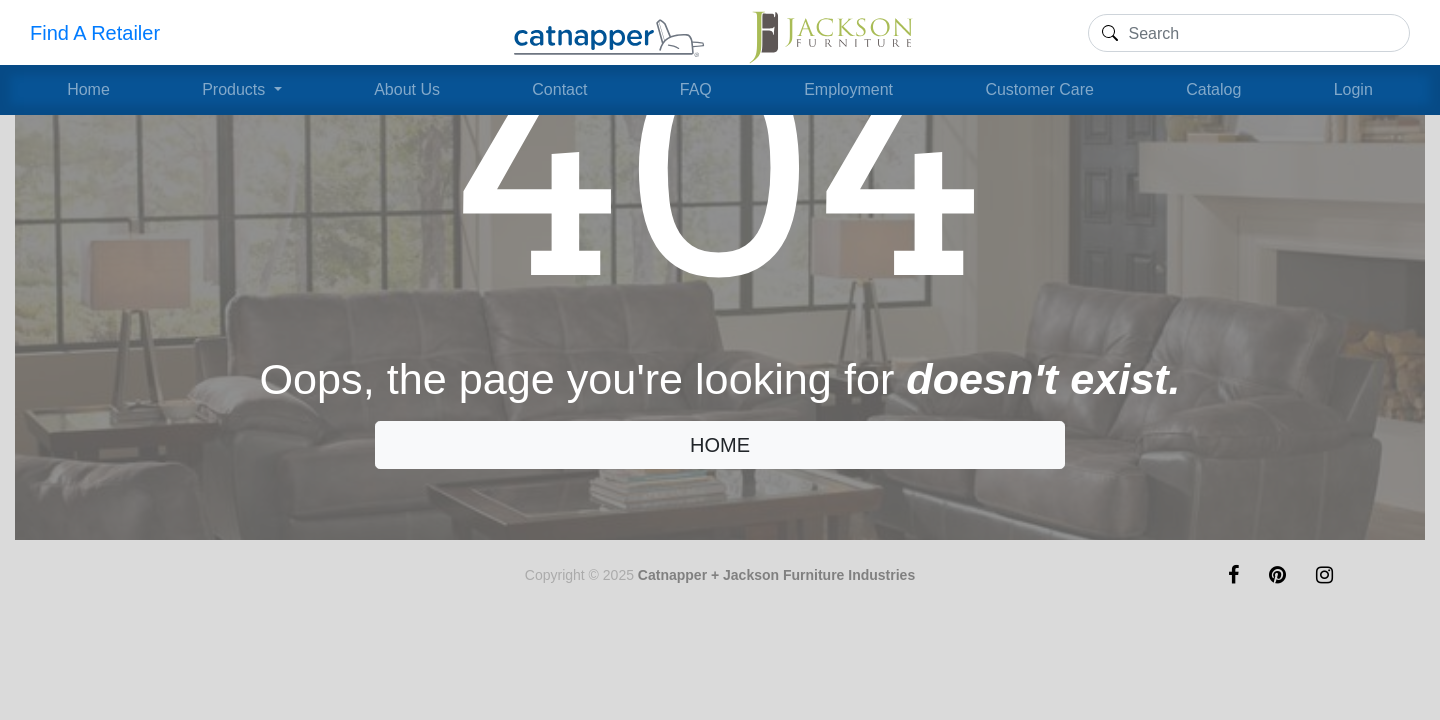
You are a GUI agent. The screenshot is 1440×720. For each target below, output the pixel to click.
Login (1353, 89)
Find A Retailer (95, 33)
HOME (720, 445)
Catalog (1213, 89)
